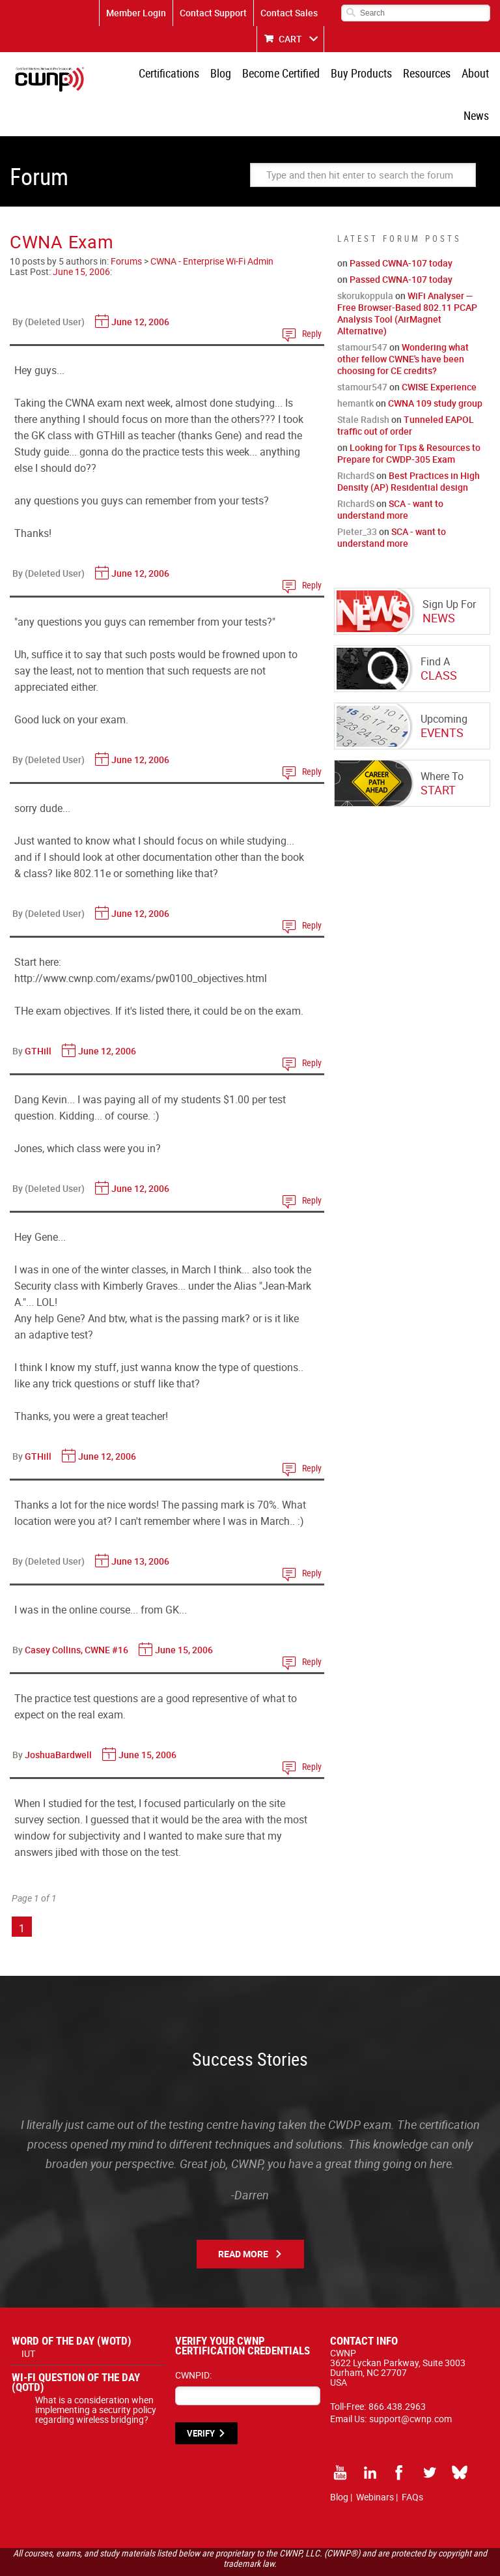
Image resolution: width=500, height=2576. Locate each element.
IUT (28, 2315)
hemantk (355, 364)
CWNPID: (193, 2336)
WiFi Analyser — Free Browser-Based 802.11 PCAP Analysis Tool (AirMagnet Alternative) (407, 274)
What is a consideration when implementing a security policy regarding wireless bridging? (95, 2371)
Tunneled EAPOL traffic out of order (405, 387)
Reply (312, 295)
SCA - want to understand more (390, 471)
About (442, 75)
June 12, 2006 (140, 283)
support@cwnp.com (410, 2380)
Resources (397, 75)
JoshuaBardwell (58, 1716)
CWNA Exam (61, 203)
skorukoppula (365, 257)
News (477, 75)
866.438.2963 (397, 2368)
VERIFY (201, 2395)
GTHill (38, 1012)
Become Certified (256, 75)
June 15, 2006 (81, 233)
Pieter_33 (357, 493)
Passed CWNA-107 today (401, 224)
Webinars (375, 2458)
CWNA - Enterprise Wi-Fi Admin (211, 222)
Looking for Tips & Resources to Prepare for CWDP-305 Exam (408, 415)
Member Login (136, 13)
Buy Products (334, 75)
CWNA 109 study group (435, 364)
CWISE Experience (439, 348)
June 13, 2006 (140, 1522)
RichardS (355, 437)
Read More (243, 2215)
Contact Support (213, 13)
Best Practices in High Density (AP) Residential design (408, 443)
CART (290, 39)
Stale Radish (363, 381)
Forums (126, 222)
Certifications (149, 75)
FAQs (412, 2458)
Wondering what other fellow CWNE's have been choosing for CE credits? (403, 320)
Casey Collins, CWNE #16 (76, 1611)
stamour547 (362, 308)
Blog (198, 75)
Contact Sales (289, 13)
